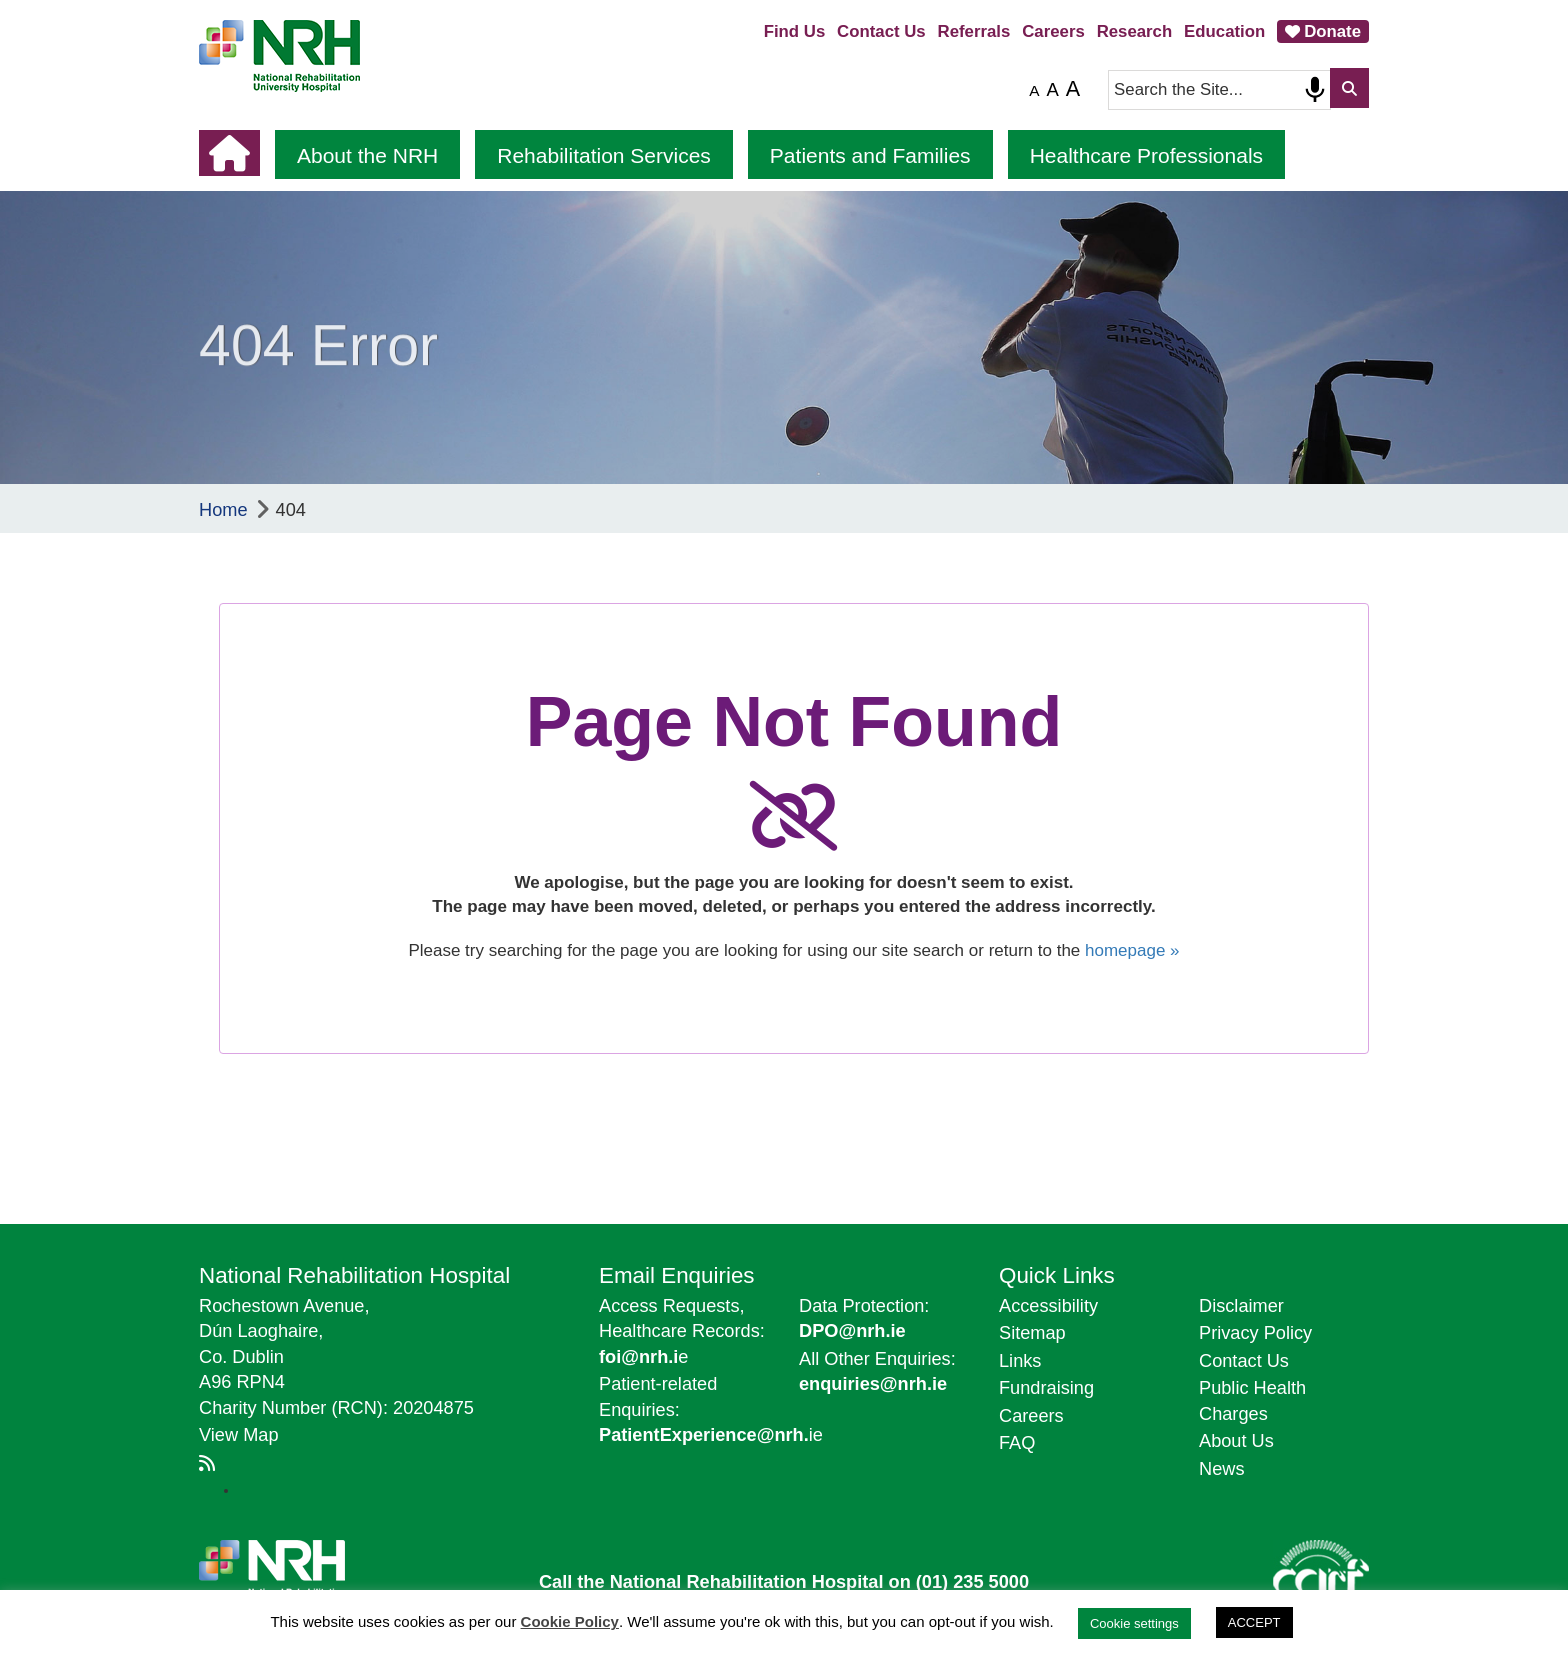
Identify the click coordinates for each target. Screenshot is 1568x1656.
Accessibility (1048, 1306)
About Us (1236, 1441)
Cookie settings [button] (1134, 1623)
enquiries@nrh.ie (873, 1384)
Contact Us (881, 31)
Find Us (795, 31)
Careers (1053, 31)
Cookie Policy (570, 1621)
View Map (239, 1435)
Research (1135, 31)
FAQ (1017, 1443)
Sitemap (1032, 1333)
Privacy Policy (1255, 1333)
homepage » (1132, 950)
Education (1224, 31)
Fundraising (1046, 1388)
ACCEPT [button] (1254, 1622)
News (1221, 1469)
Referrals (974, 31)
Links (1020, 1361)
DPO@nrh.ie (852, 1331)
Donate (1332, 31)
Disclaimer (1241, 1306)
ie (711, 1435)
